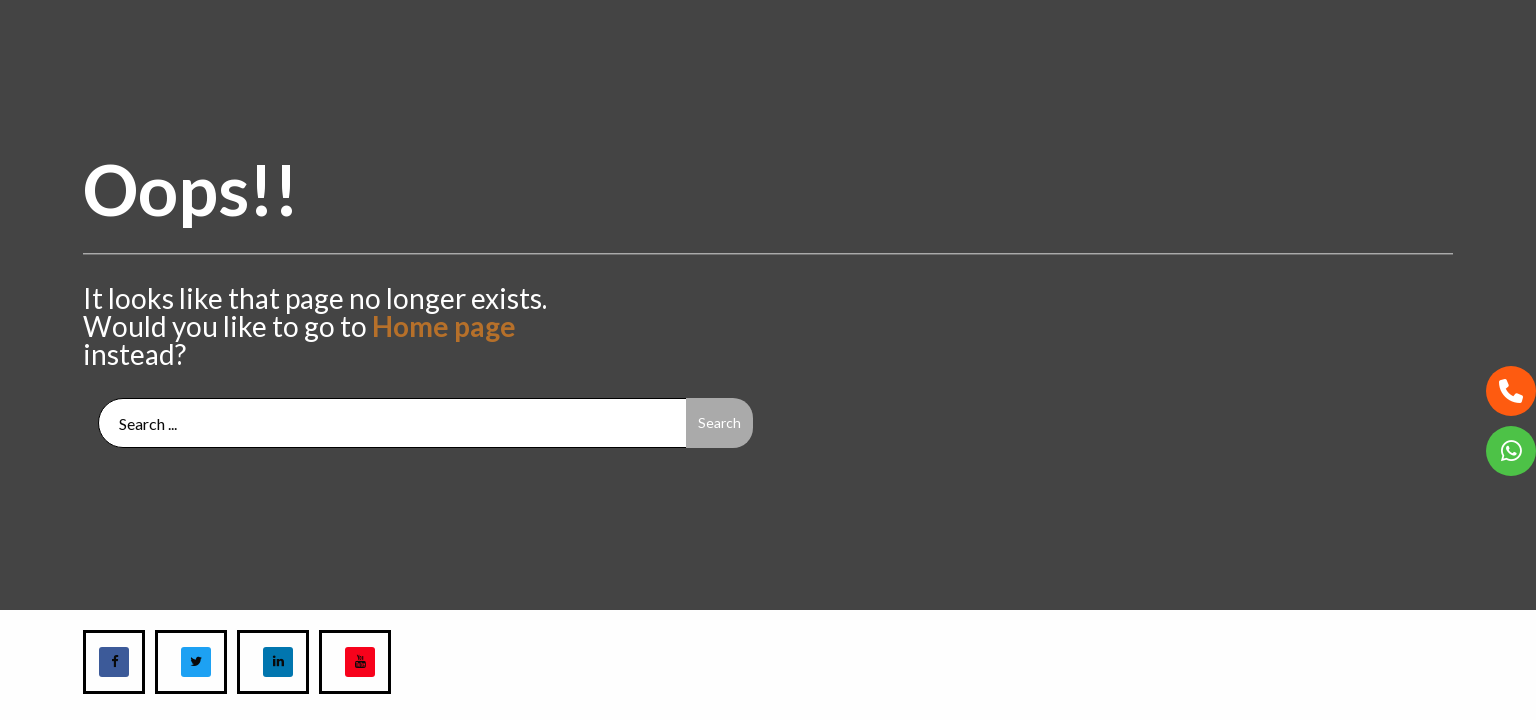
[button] (1511, 391)
